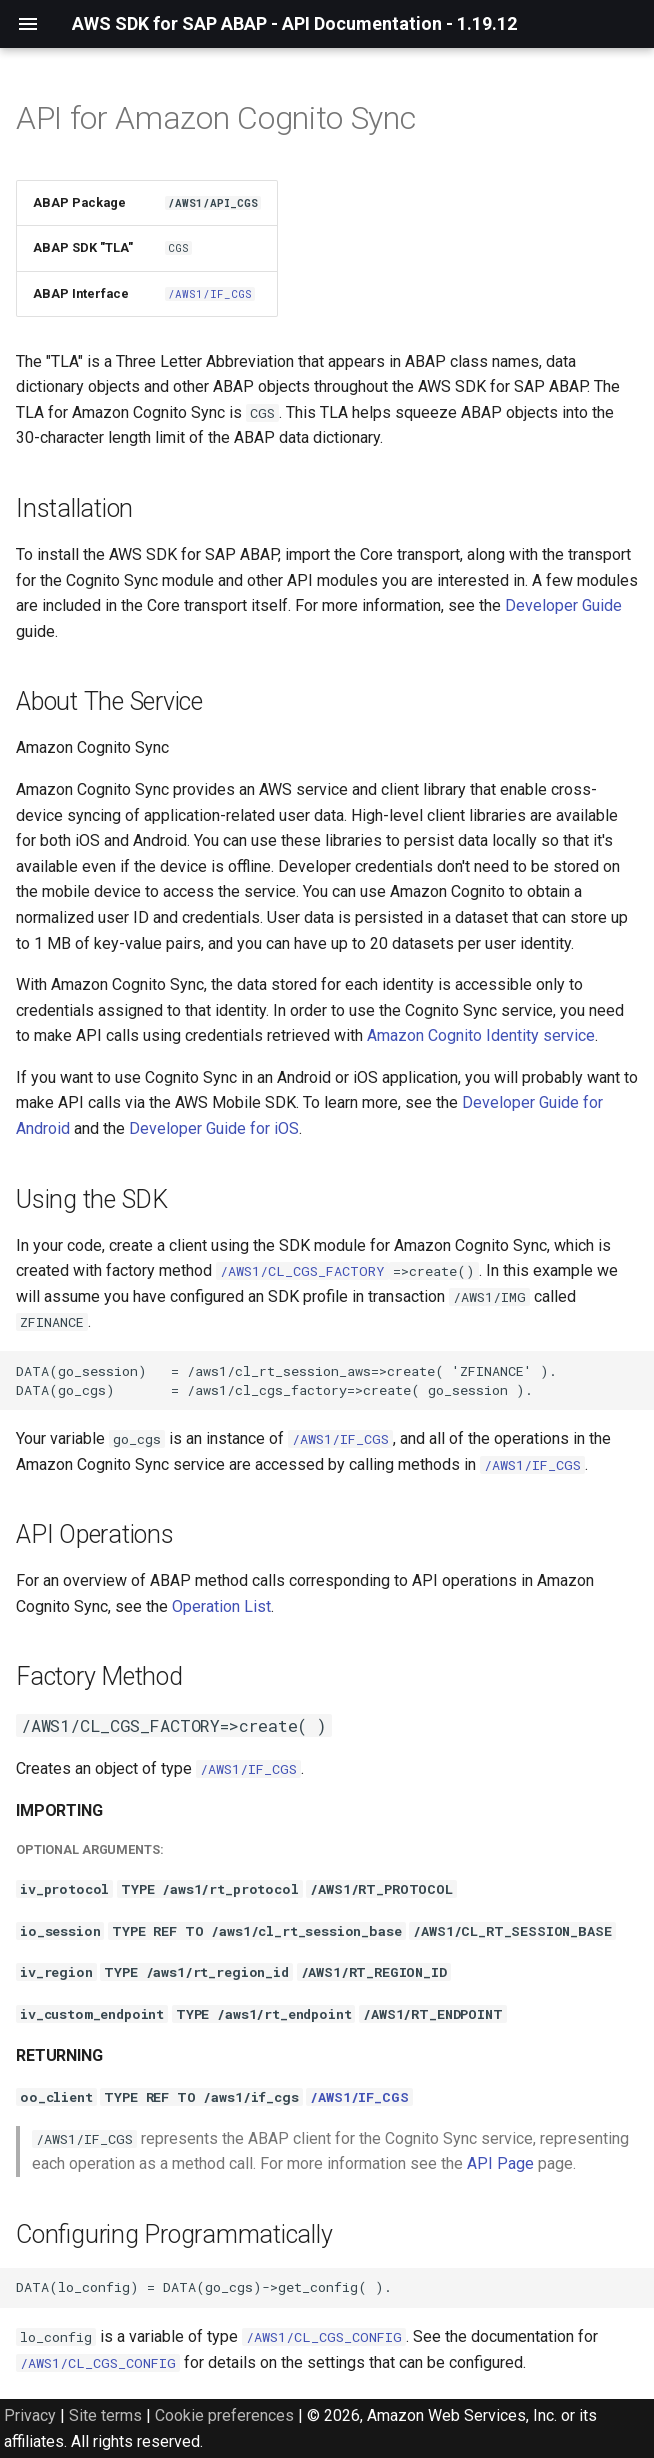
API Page (500, 2163)
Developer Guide (563, 605)
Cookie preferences (224, 2415)
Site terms (105, 2415)
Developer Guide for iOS (214, 1128)
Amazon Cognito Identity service (481, 1035)
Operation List (221, 1606)
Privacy (30, 2415)
